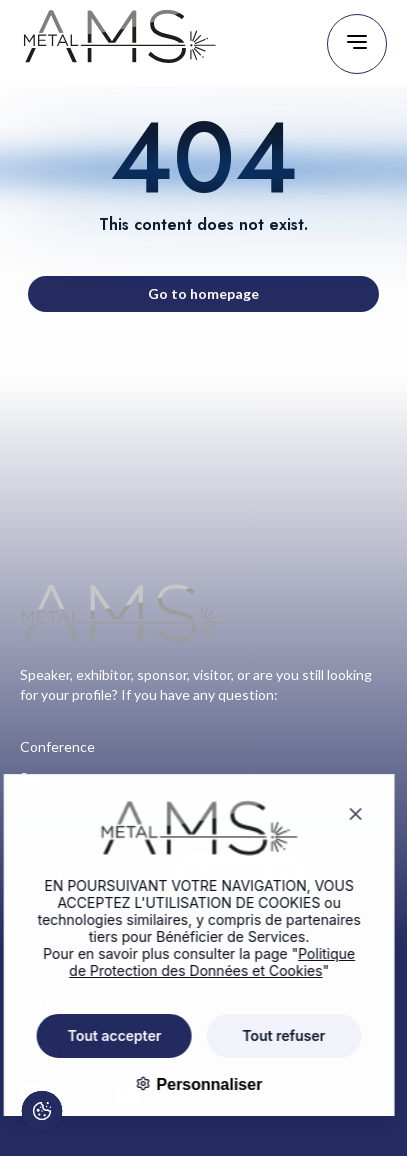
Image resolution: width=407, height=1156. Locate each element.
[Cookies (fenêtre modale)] (41, 1114)
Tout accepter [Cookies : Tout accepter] (101, 1035)
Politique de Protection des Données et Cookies (198, 962)
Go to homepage (203, 293)
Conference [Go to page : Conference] (57, 746)
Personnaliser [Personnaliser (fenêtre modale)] (193, 1084)
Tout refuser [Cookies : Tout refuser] (269, 1035)
